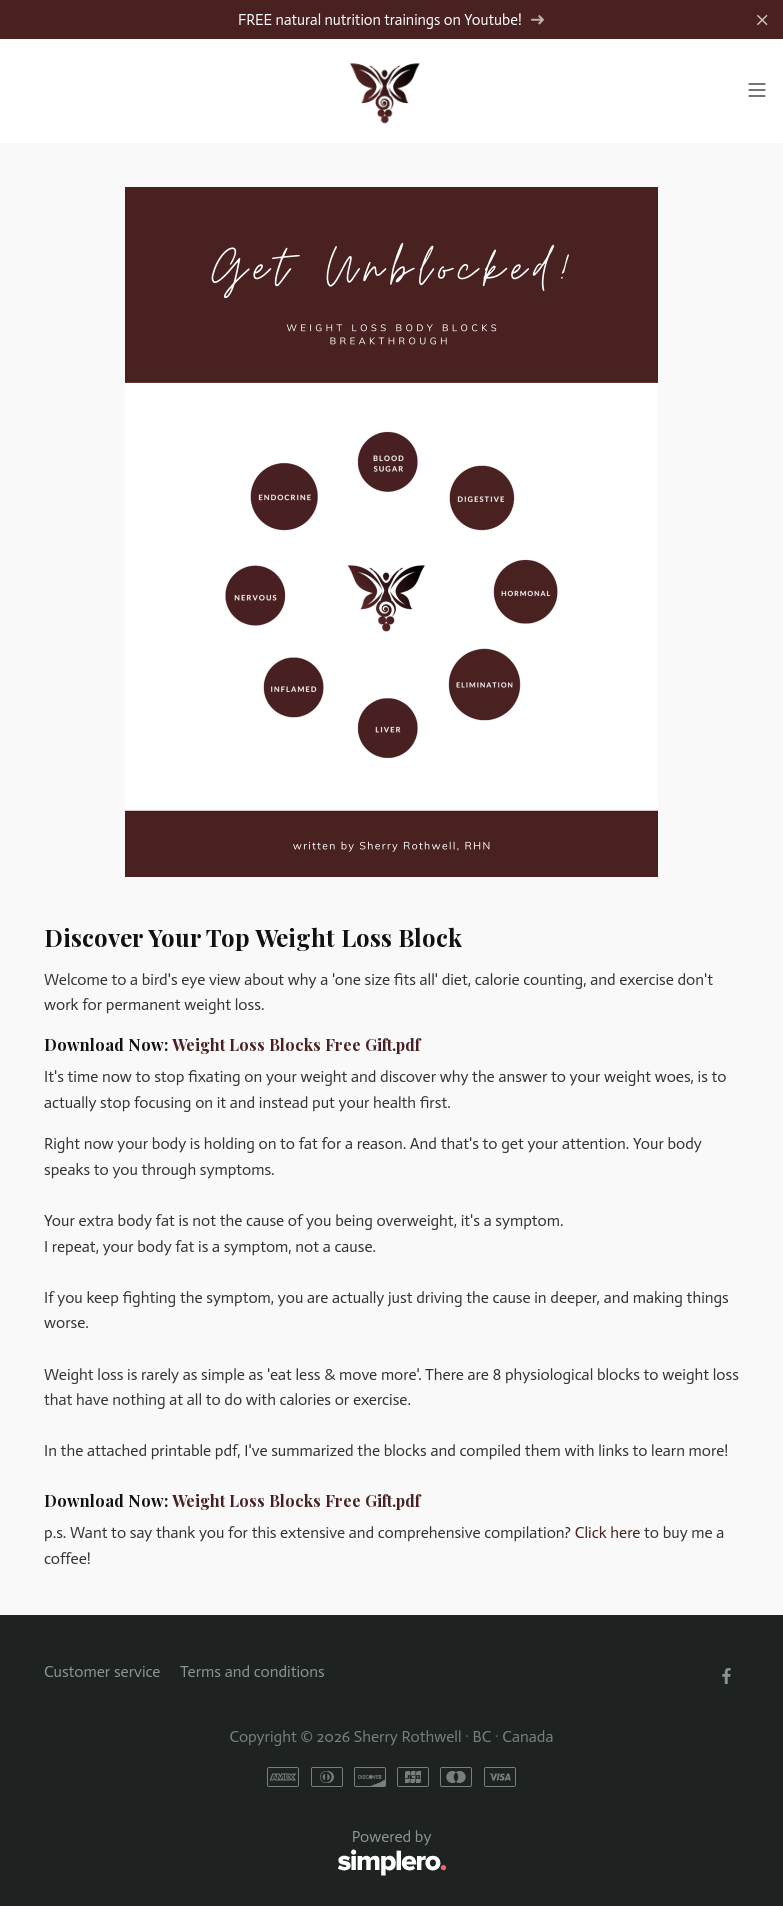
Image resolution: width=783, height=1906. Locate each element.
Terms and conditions (252, 1671)
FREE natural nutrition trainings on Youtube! (391, 20)
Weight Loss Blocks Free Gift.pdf (296, 1044)
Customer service (102, 1671)
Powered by (245, 1853)
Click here (608, 1532)
